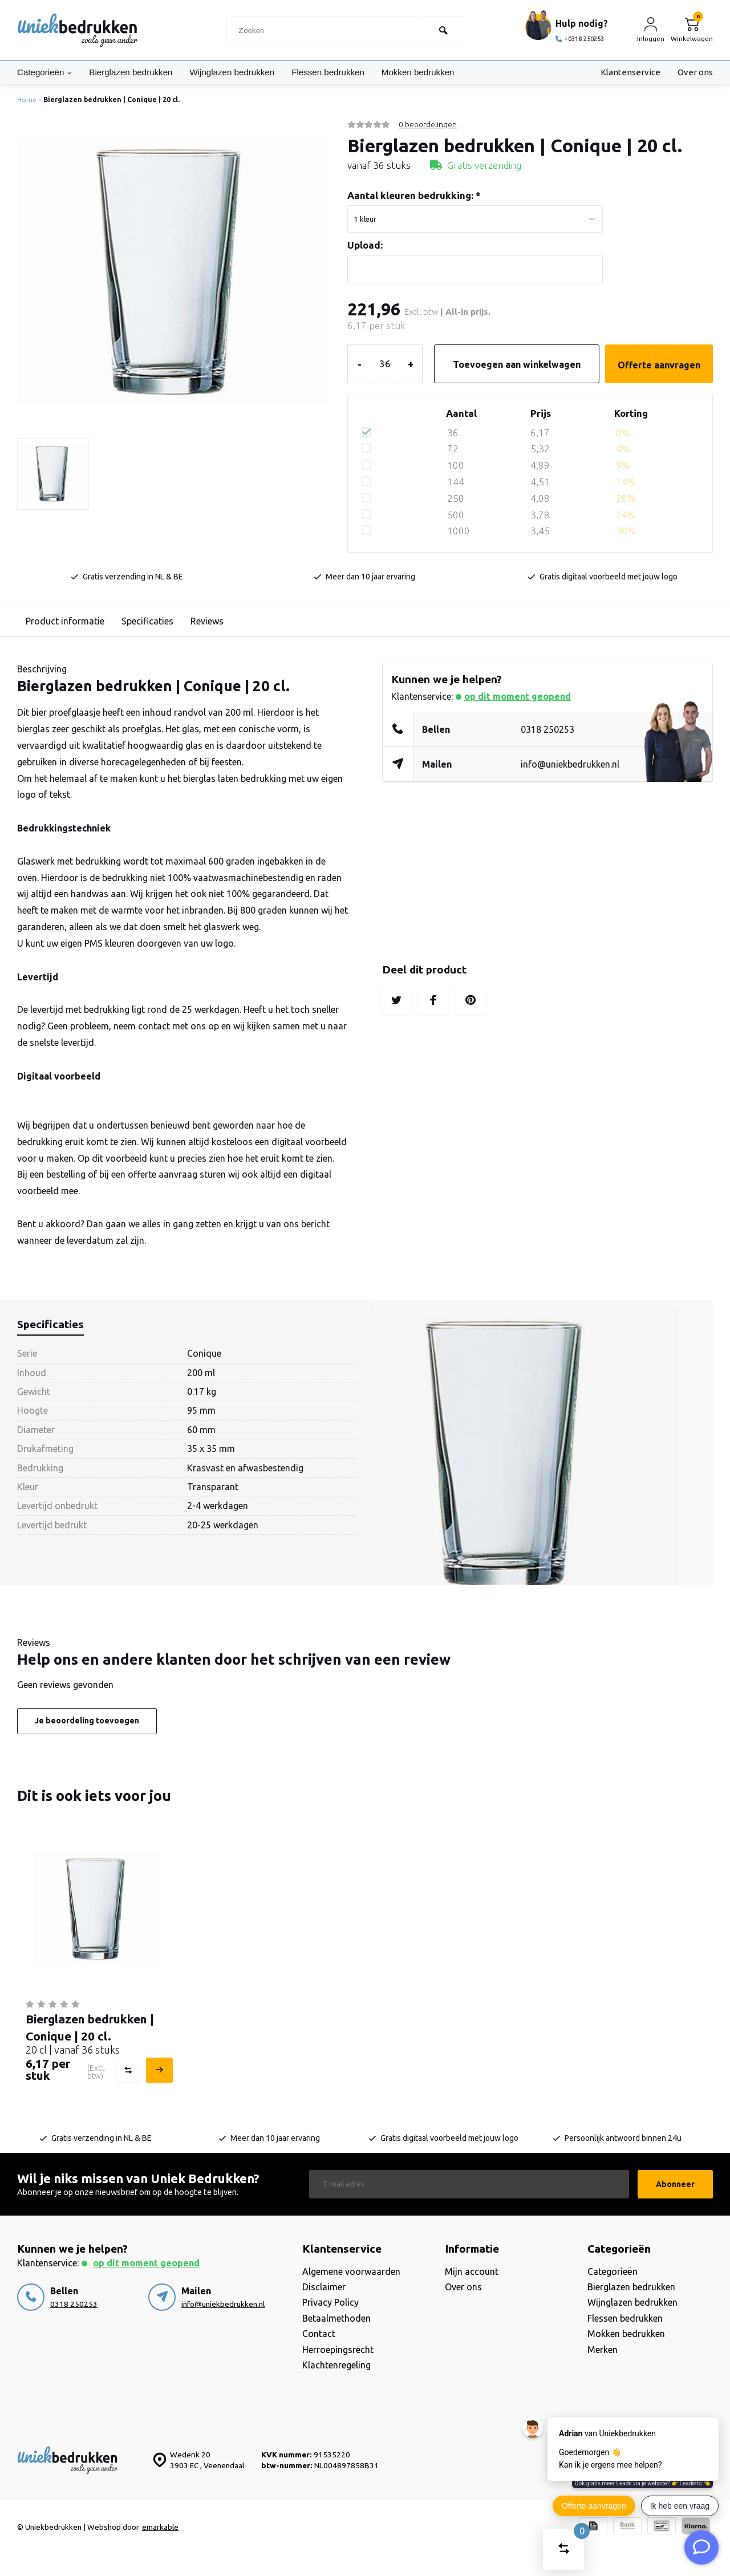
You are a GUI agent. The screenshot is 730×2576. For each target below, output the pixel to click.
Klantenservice (629, 72)
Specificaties (147, 621)
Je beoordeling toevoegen (87, 1720)
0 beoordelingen (428, 124)
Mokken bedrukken (437, 72)
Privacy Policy (330, 2302)
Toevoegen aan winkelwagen (517, 364)
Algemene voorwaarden (351, 2271)
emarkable (160, 2527)
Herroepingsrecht (338, 2349)
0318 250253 (547, 729)
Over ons (694, 72)
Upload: (365, 245)
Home (28, 99)
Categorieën (46, 72)
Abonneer (675, 2184)
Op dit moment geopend (517, 696)
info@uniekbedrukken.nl (570, 764)
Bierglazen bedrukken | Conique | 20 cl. (111, 99)
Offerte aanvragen (659, 365)
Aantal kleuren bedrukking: (414, 195)
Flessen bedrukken (343, 72)
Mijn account (471, 2271)
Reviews (207, 621)
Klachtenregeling (336, 2365)
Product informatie (65, 621)
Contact (318, 2333)
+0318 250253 (581, 38)
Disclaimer (324, 2287)
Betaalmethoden (336, 2318)
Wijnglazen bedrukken (242, 72)
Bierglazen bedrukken (136, 72)
